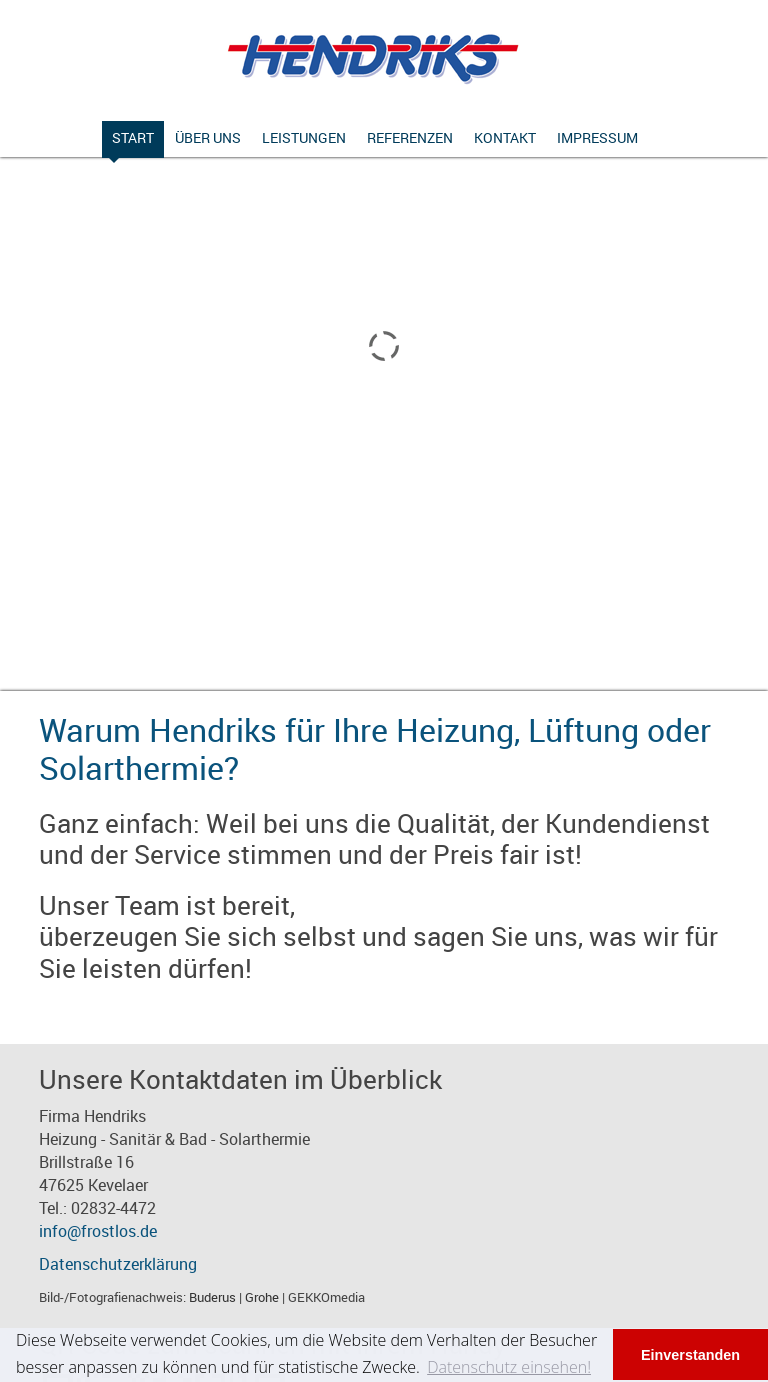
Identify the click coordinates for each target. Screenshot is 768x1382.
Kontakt (505, 137)
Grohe (262, 1297)
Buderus (212, 1297)
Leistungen (304, 137)
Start (133, 137)
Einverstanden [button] (690, 1355)
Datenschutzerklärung (118, 1264)
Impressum (597, 137)
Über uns (208, 137)
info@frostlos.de (98, 1231)
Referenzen (410, 137)
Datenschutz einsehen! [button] (509, 1367)
